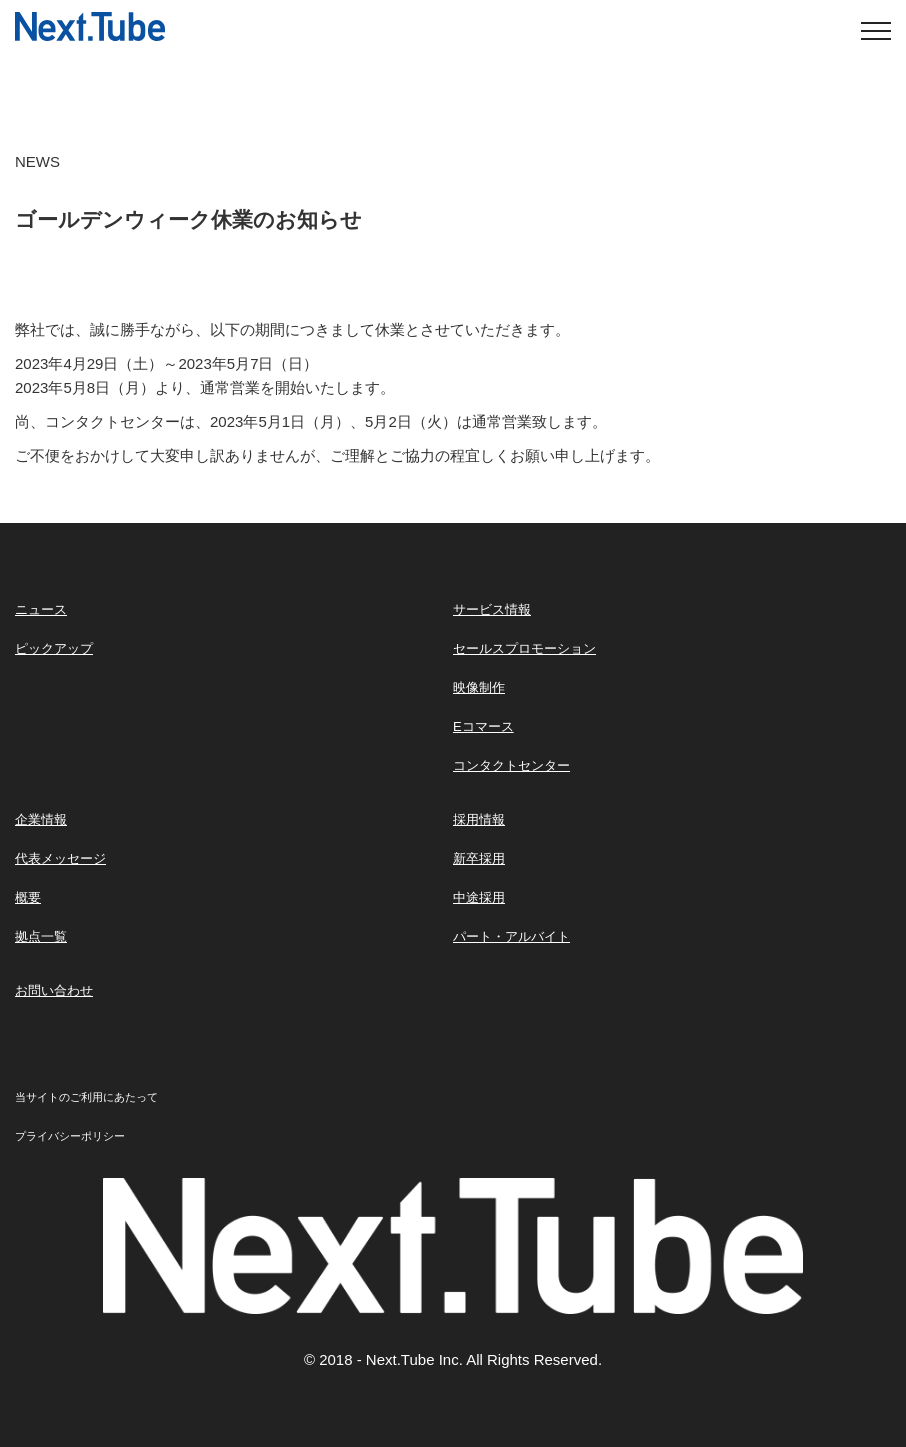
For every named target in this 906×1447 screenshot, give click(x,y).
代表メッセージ (60, 858)
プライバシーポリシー (70, 1136)
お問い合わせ (54, 990)
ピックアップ (54, 648)
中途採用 (479, 897)
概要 (28, 897)
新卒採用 (479, 858)
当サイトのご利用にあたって (86, 1097)
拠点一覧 (41, 936)
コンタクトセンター (511, 765)
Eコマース (483, 726)
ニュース (41, 609)
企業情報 (41, 819)
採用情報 (479, 819)
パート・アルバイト (511, 936)
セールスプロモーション (524, 648)
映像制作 (479, 687)
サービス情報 (492, 609)
